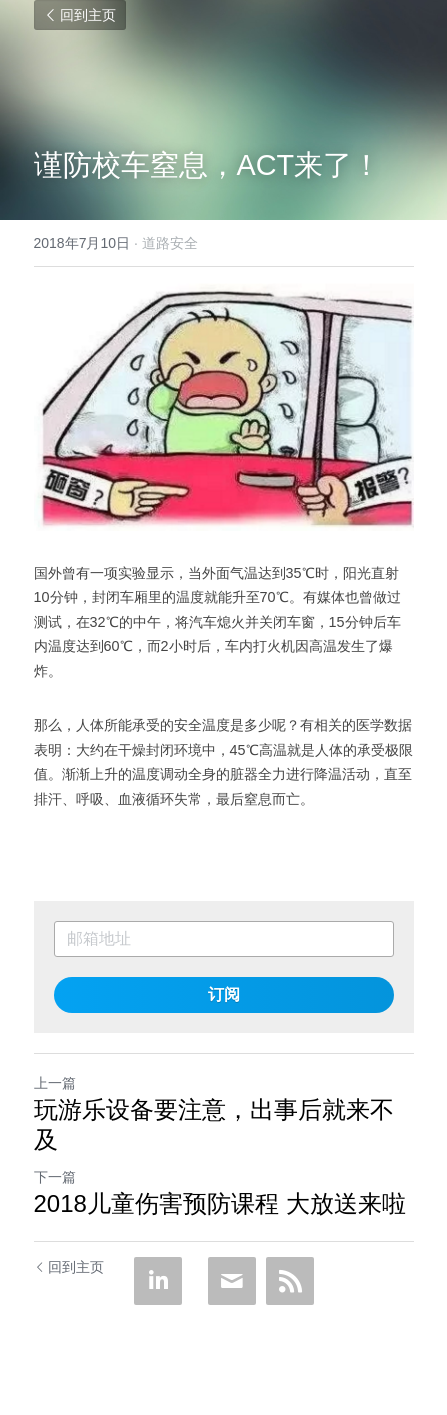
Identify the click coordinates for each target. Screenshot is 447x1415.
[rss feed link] (290, 1281)
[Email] (232, 1281)
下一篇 (55, 1177)
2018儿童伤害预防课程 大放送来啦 (220, 1203)
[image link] (224, 406)
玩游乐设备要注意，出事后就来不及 (214, 1124)
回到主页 (80, 15)
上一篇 (55, 1083)
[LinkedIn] (158, 1281)
